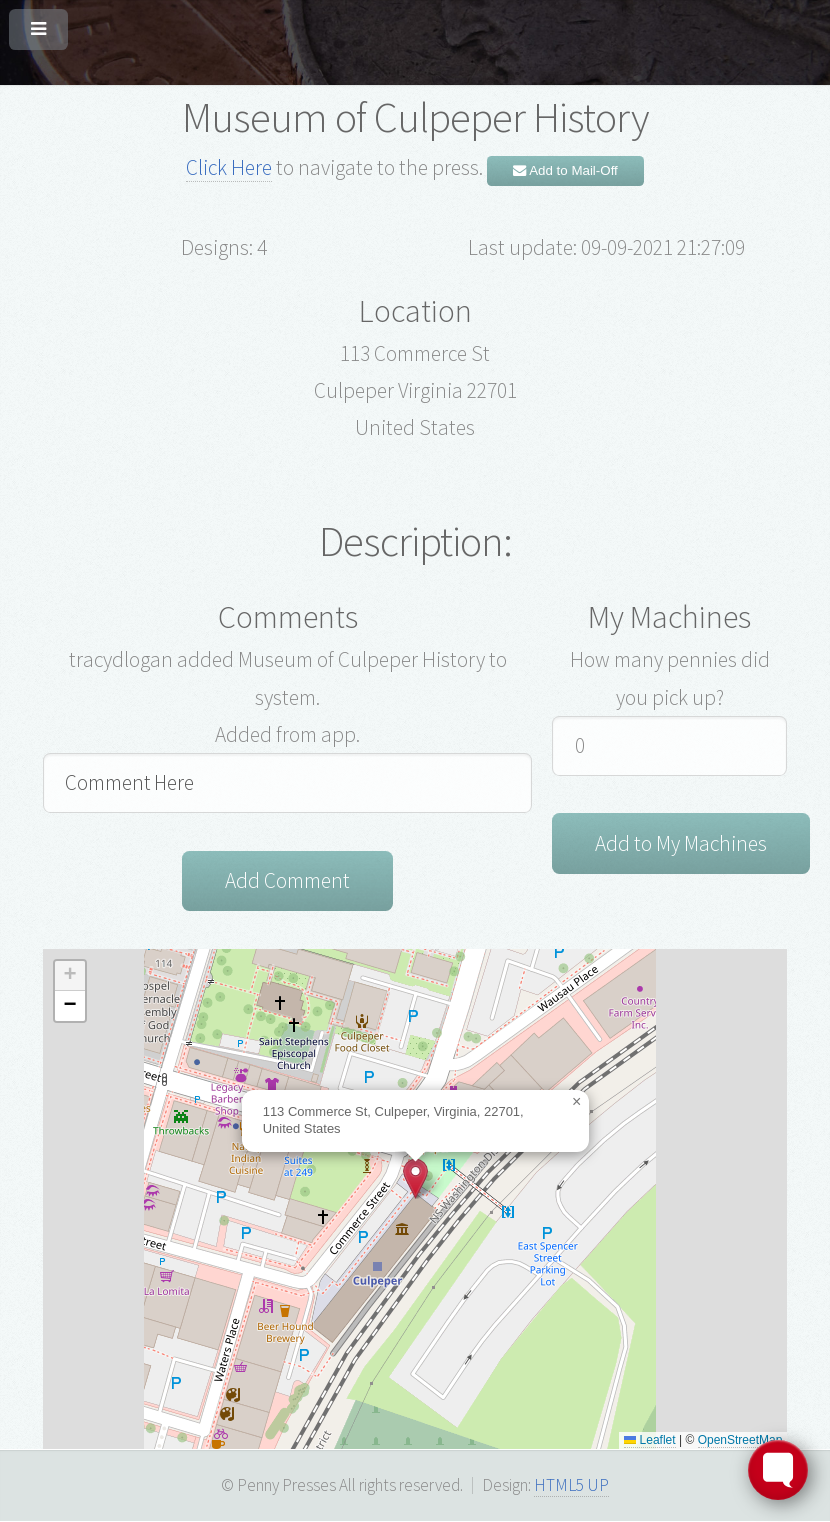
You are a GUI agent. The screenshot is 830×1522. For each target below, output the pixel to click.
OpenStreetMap (740, 1441)
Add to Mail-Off (565, 170)
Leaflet (649, 1441)
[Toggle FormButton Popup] (778, 1470)
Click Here (229, 167)
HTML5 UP (571, 1485)
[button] (415, 1178)
